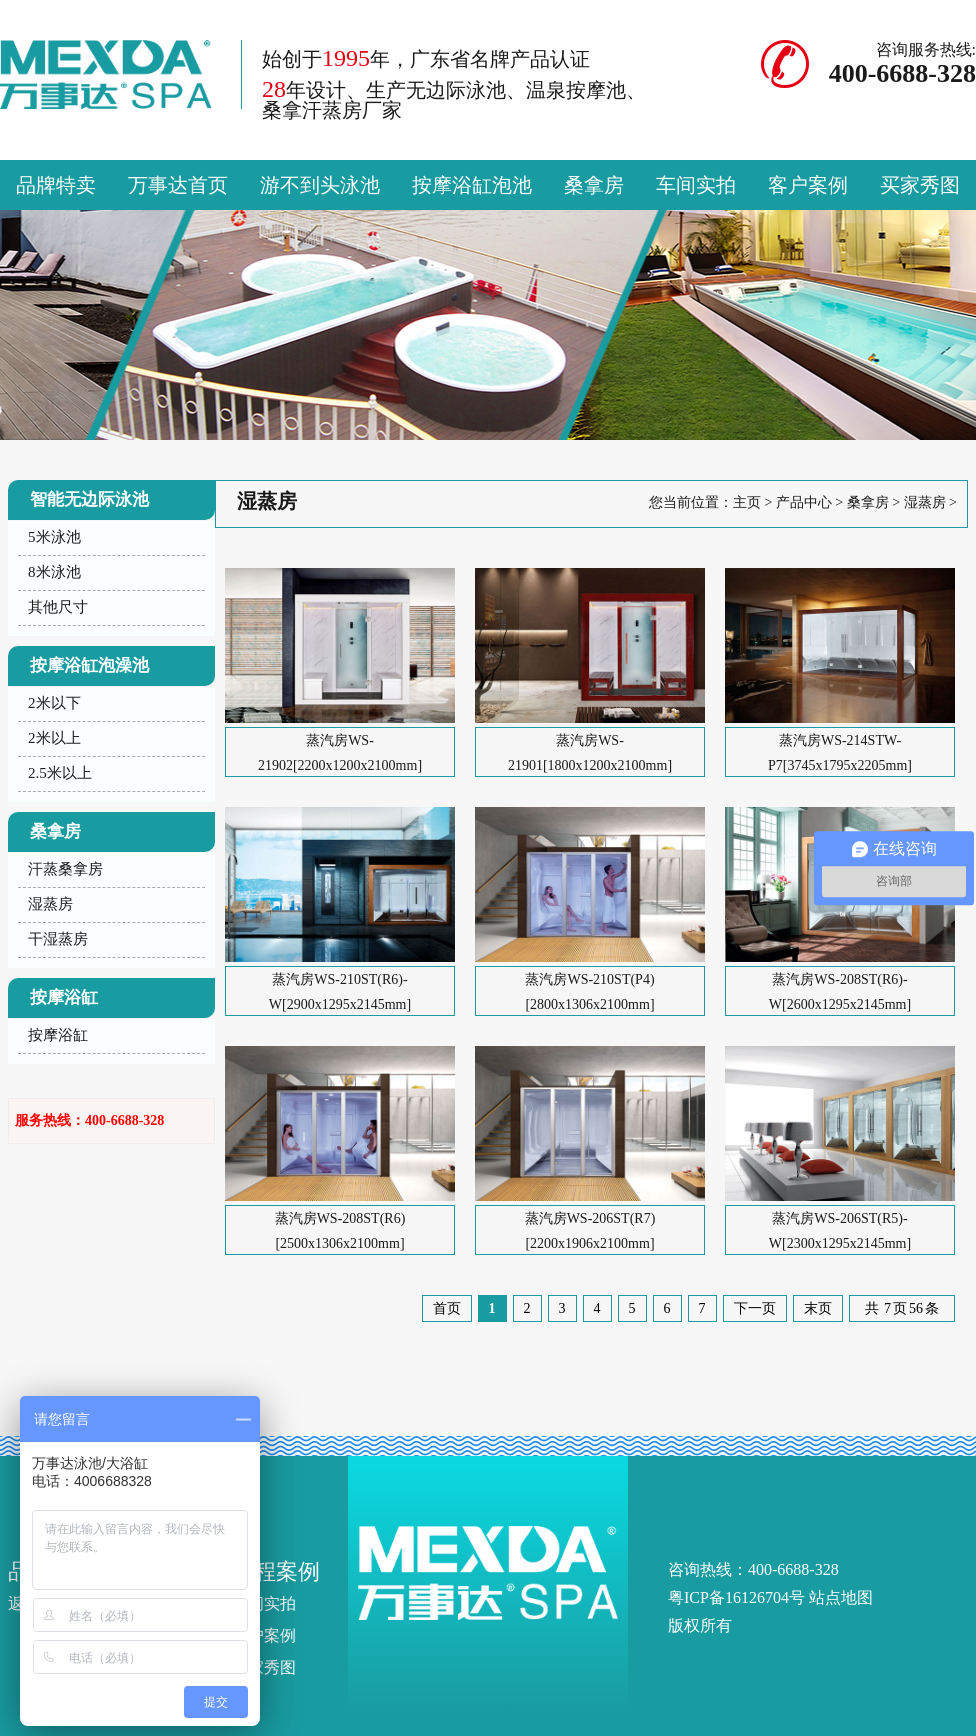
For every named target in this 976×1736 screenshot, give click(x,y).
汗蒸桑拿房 (65, 869)
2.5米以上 (60, 773)
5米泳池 (54, 537)
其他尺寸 (58, 607)
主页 (747, 502)
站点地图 (841, 1597)
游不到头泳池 (320, 185)
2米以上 (54, 738)
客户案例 (808, 185)
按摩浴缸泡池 (472, 185)
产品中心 (804, 502)
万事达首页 (178, 185)
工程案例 (276, 1571)
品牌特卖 (56, 185)
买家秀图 (920, 185)
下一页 (755, 1308)
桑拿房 (594, 185)
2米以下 (54, 703)
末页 (818, 1308)
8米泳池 (54, 572)
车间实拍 (696, 185)
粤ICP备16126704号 (736, 1597)
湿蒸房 (50, 904)
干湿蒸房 (58, 939)
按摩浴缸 (58, 1035)
